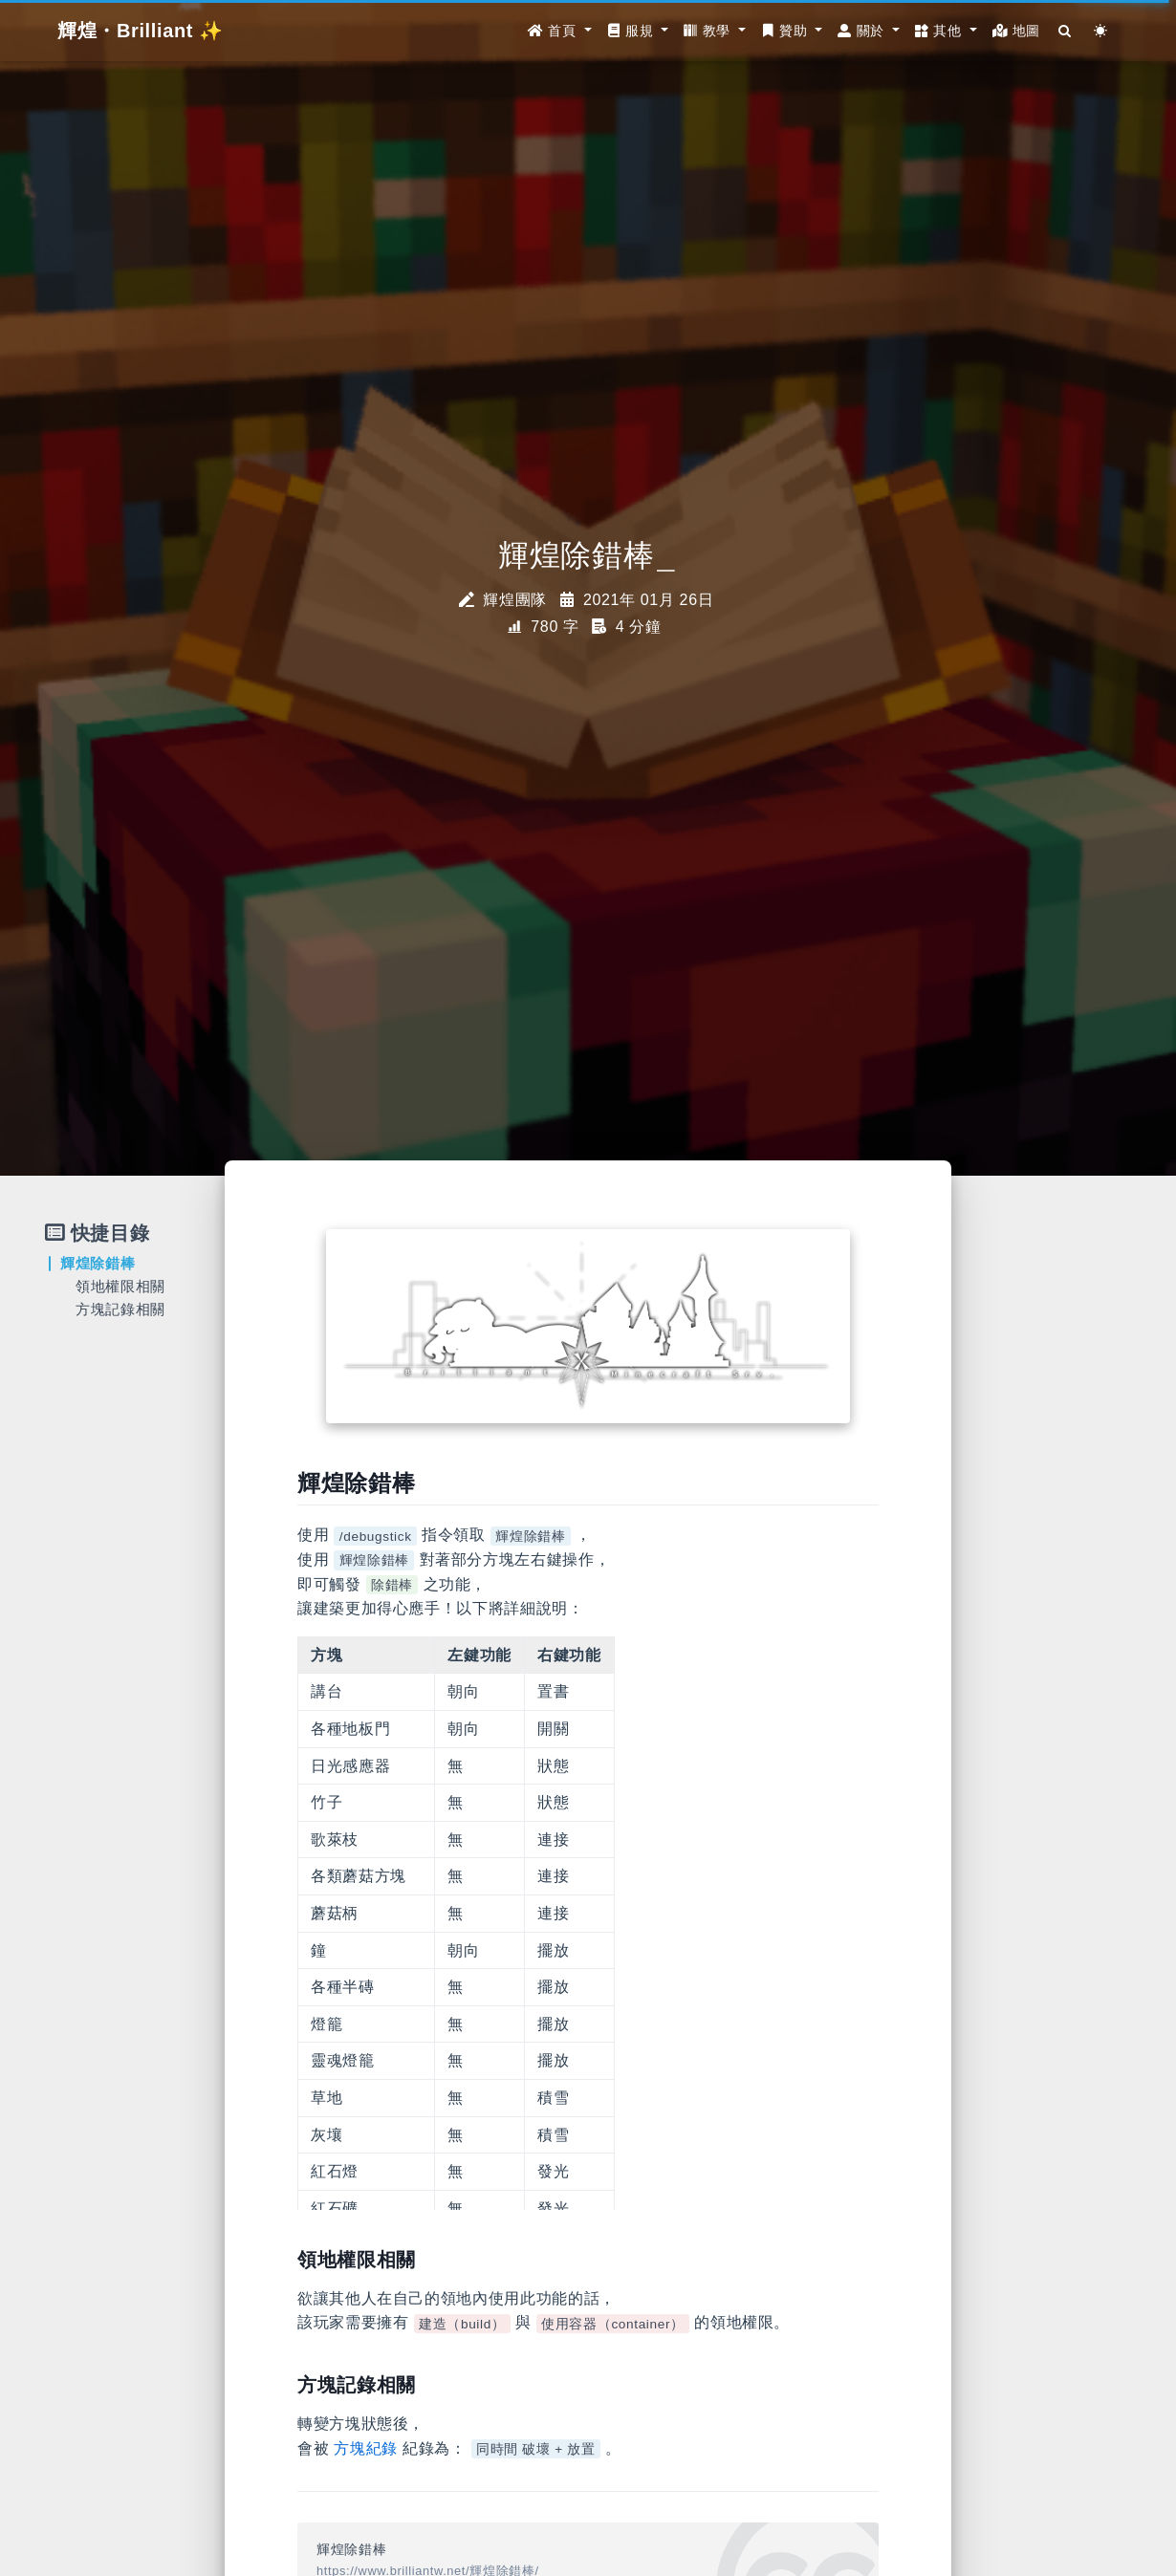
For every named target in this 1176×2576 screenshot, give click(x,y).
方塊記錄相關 (120, 1309)
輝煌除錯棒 (97, 1263)
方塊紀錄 (366, 2448)
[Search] (1065, 31)
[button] (559, 31)
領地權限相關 (120, 1286)
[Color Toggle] (1101, 31)
